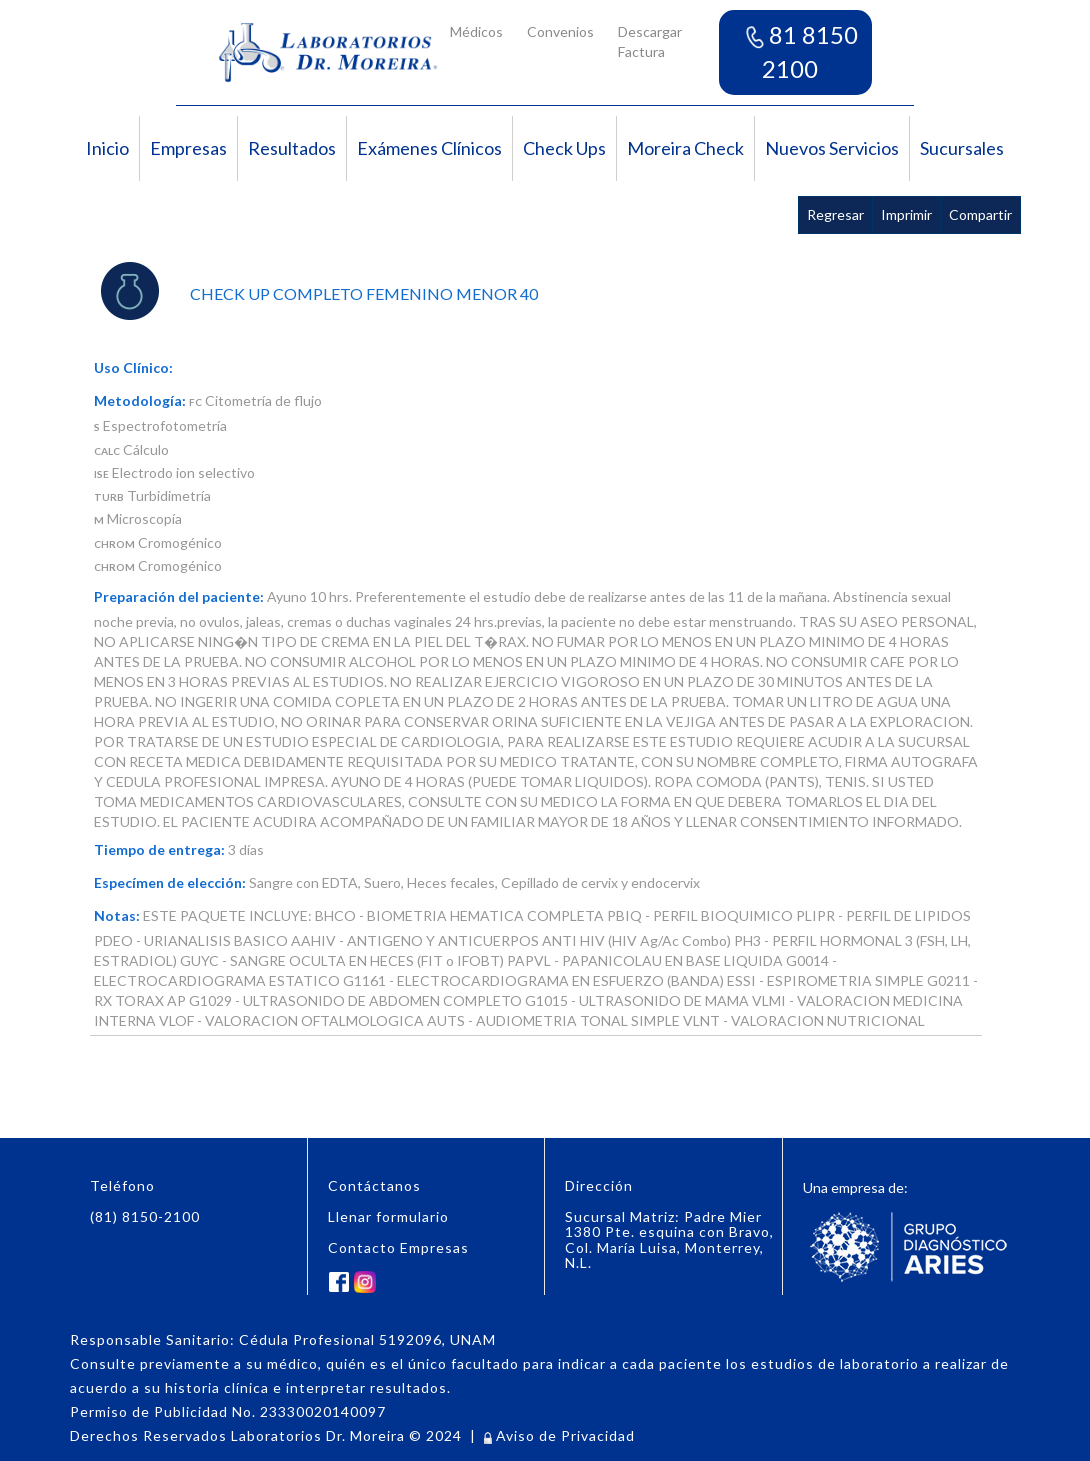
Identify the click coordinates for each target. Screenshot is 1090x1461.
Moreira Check (685, 148)
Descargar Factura (650, 41)
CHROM (114, 544)
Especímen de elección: (170, 882)
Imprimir (906, 214)
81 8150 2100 (802, 51)
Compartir (980, 214)
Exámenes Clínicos (429, 148)
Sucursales (962, 148)
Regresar (835, 214)
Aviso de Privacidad (559, 1435)
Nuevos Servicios (832, 148)
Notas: (117, 915)
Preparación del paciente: (179, 596)
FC (195, 402)
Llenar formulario (388, 1216)
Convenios (560, 31)
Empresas (188, 148)
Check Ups (564, 148)
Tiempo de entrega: (159, 849)
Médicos (476, 31)
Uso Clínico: (133, 367)
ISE (101, 474)
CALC (107, 451)
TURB (109, 497)
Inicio (107, 148)
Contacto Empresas (398, 1247)
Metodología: (140, 400)
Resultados (292, 148)
